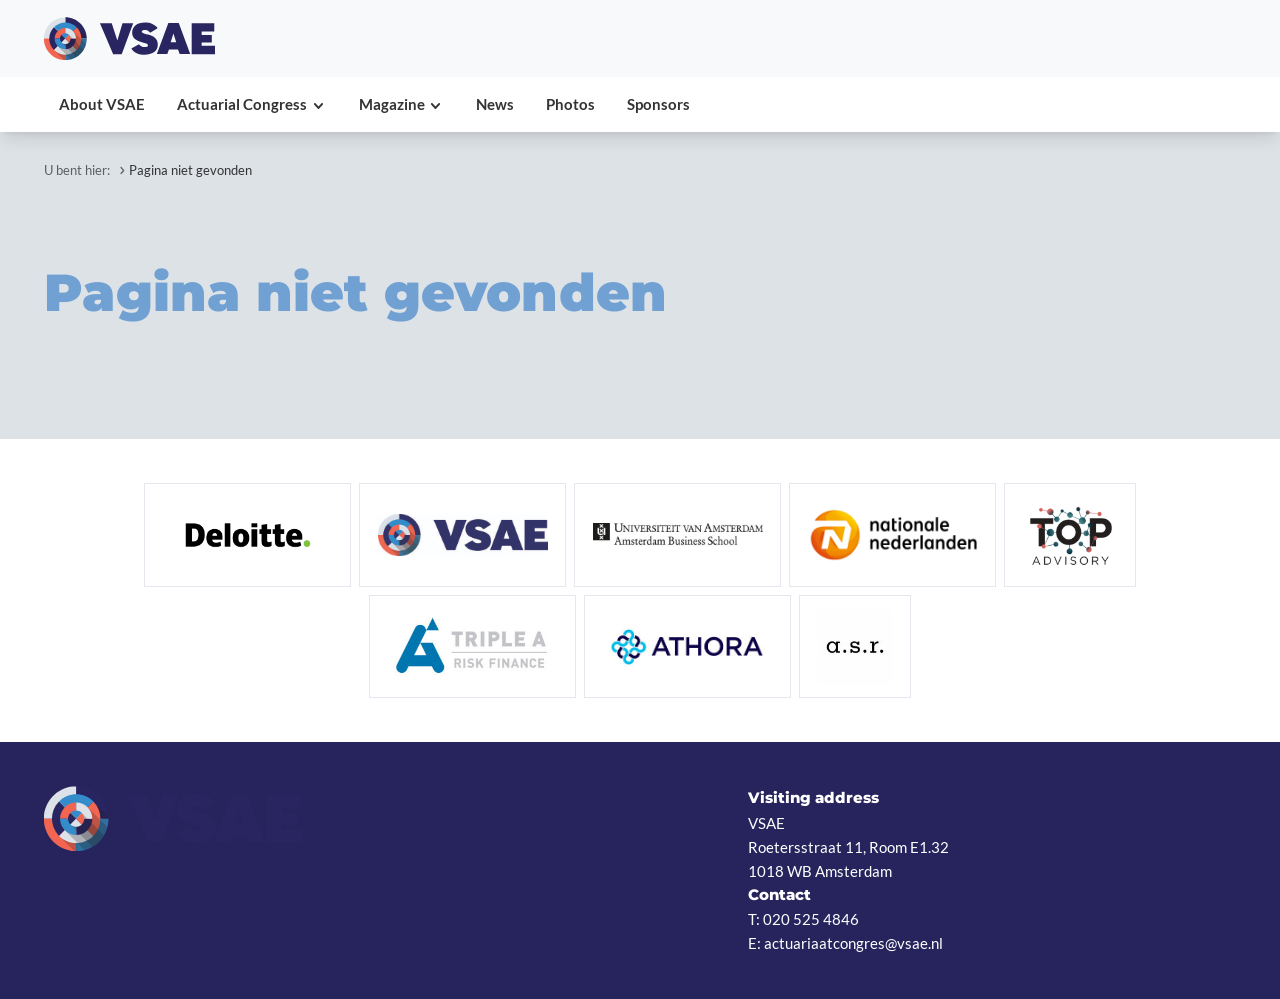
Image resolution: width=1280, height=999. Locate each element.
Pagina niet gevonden (190, 170)
